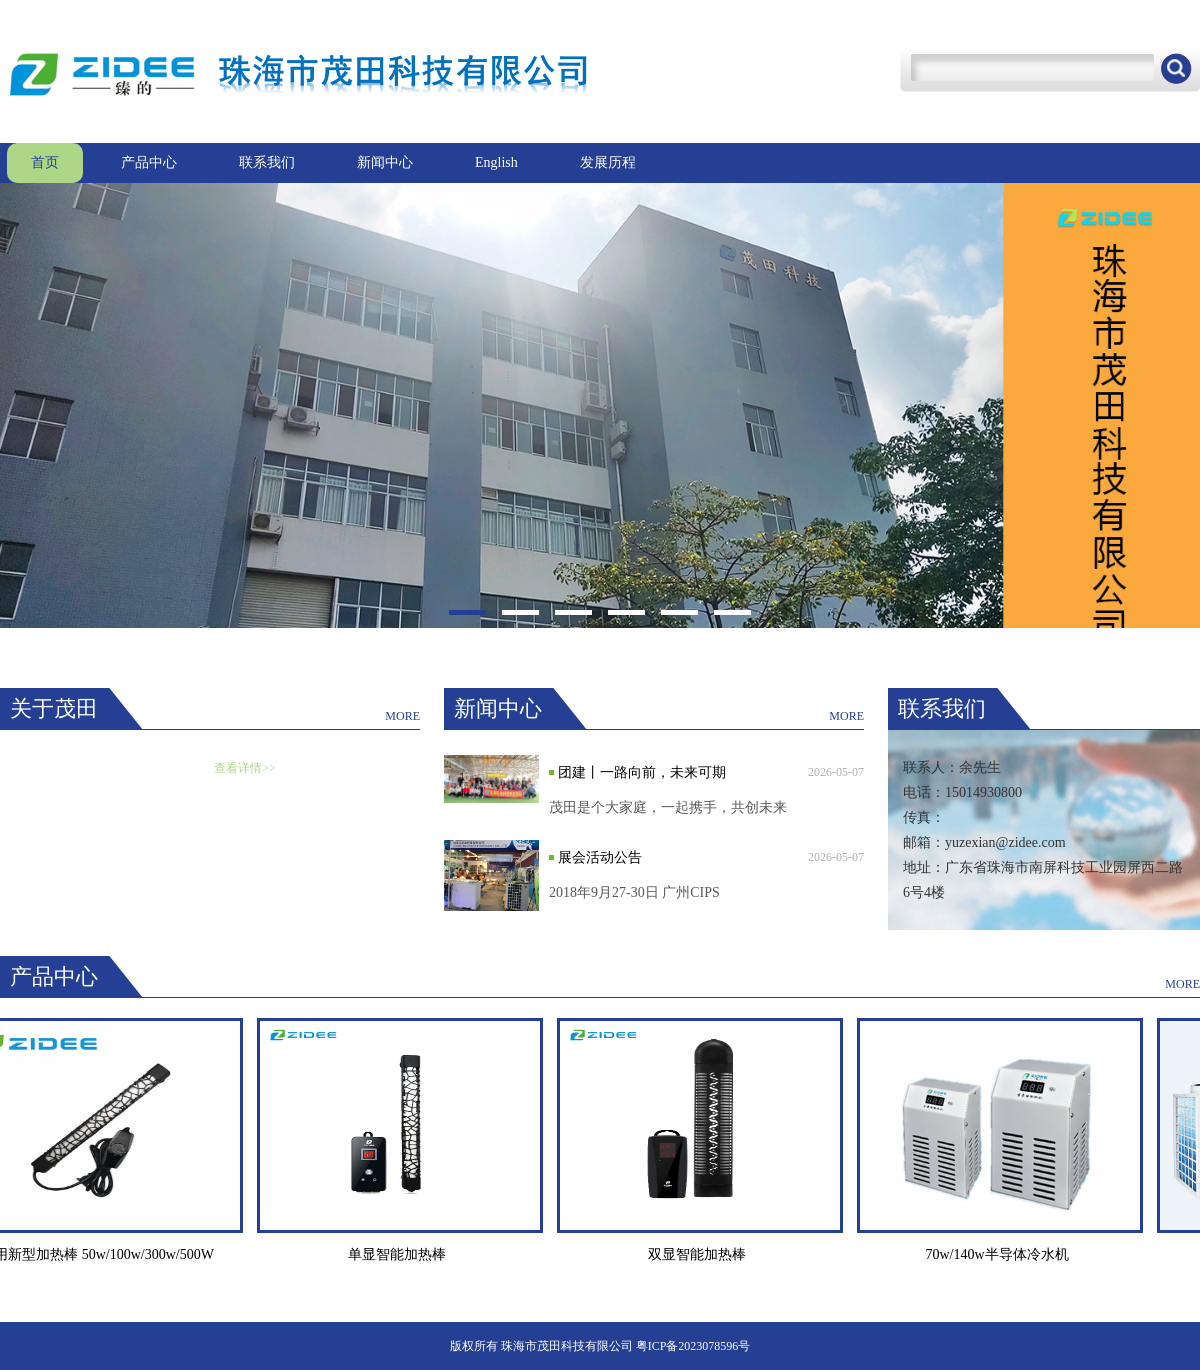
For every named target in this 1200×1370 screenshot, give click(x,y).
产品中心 (149, 162)
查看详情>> (245, 768)
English (496, 162)
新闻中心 (385, 162)
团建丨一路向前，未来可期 (642, 772)
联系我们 (267, 162)
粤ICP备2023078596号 (693, 1346)
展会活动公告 (600, 857)
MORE (402, 716)
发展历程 (608, 162)
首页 (45, 162)
